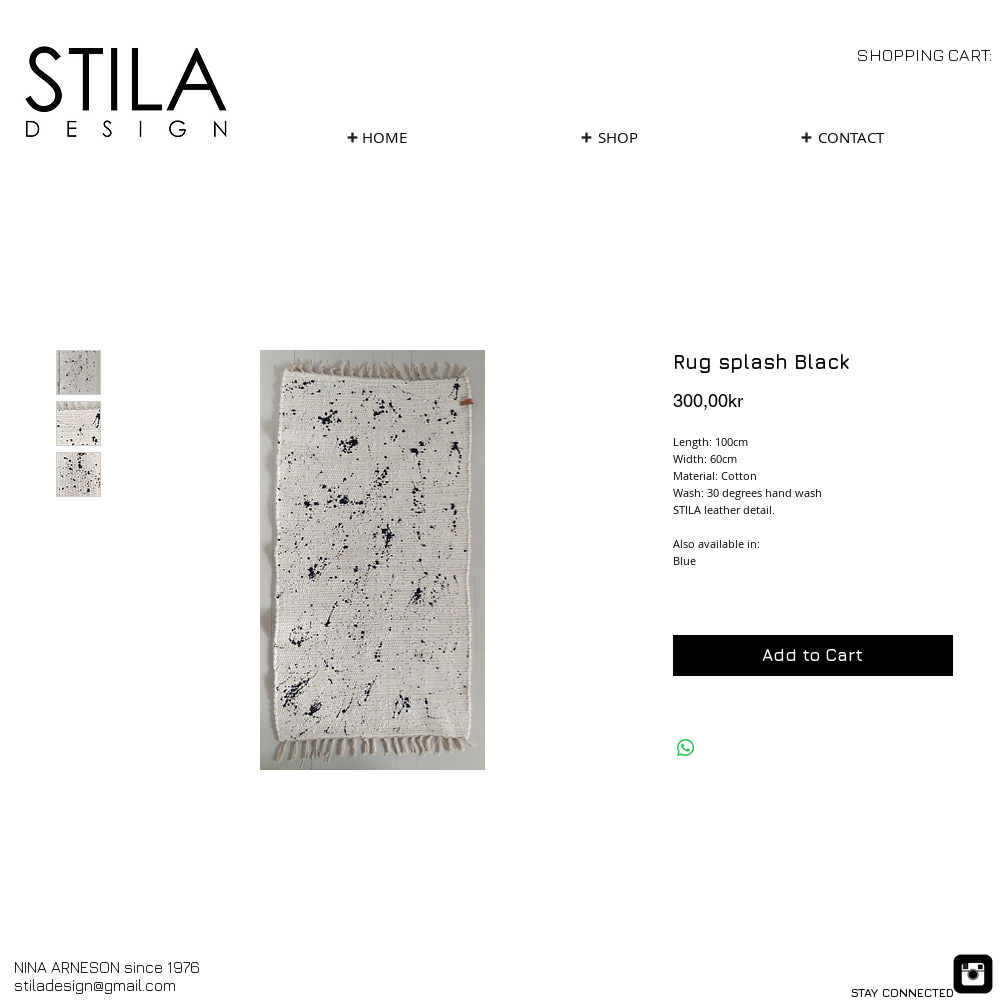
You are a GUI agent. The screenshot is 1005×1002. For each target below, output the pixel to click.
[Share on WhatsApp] (686, 748)
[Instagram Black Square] (973, 974)
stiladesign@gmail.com (95, 985)
